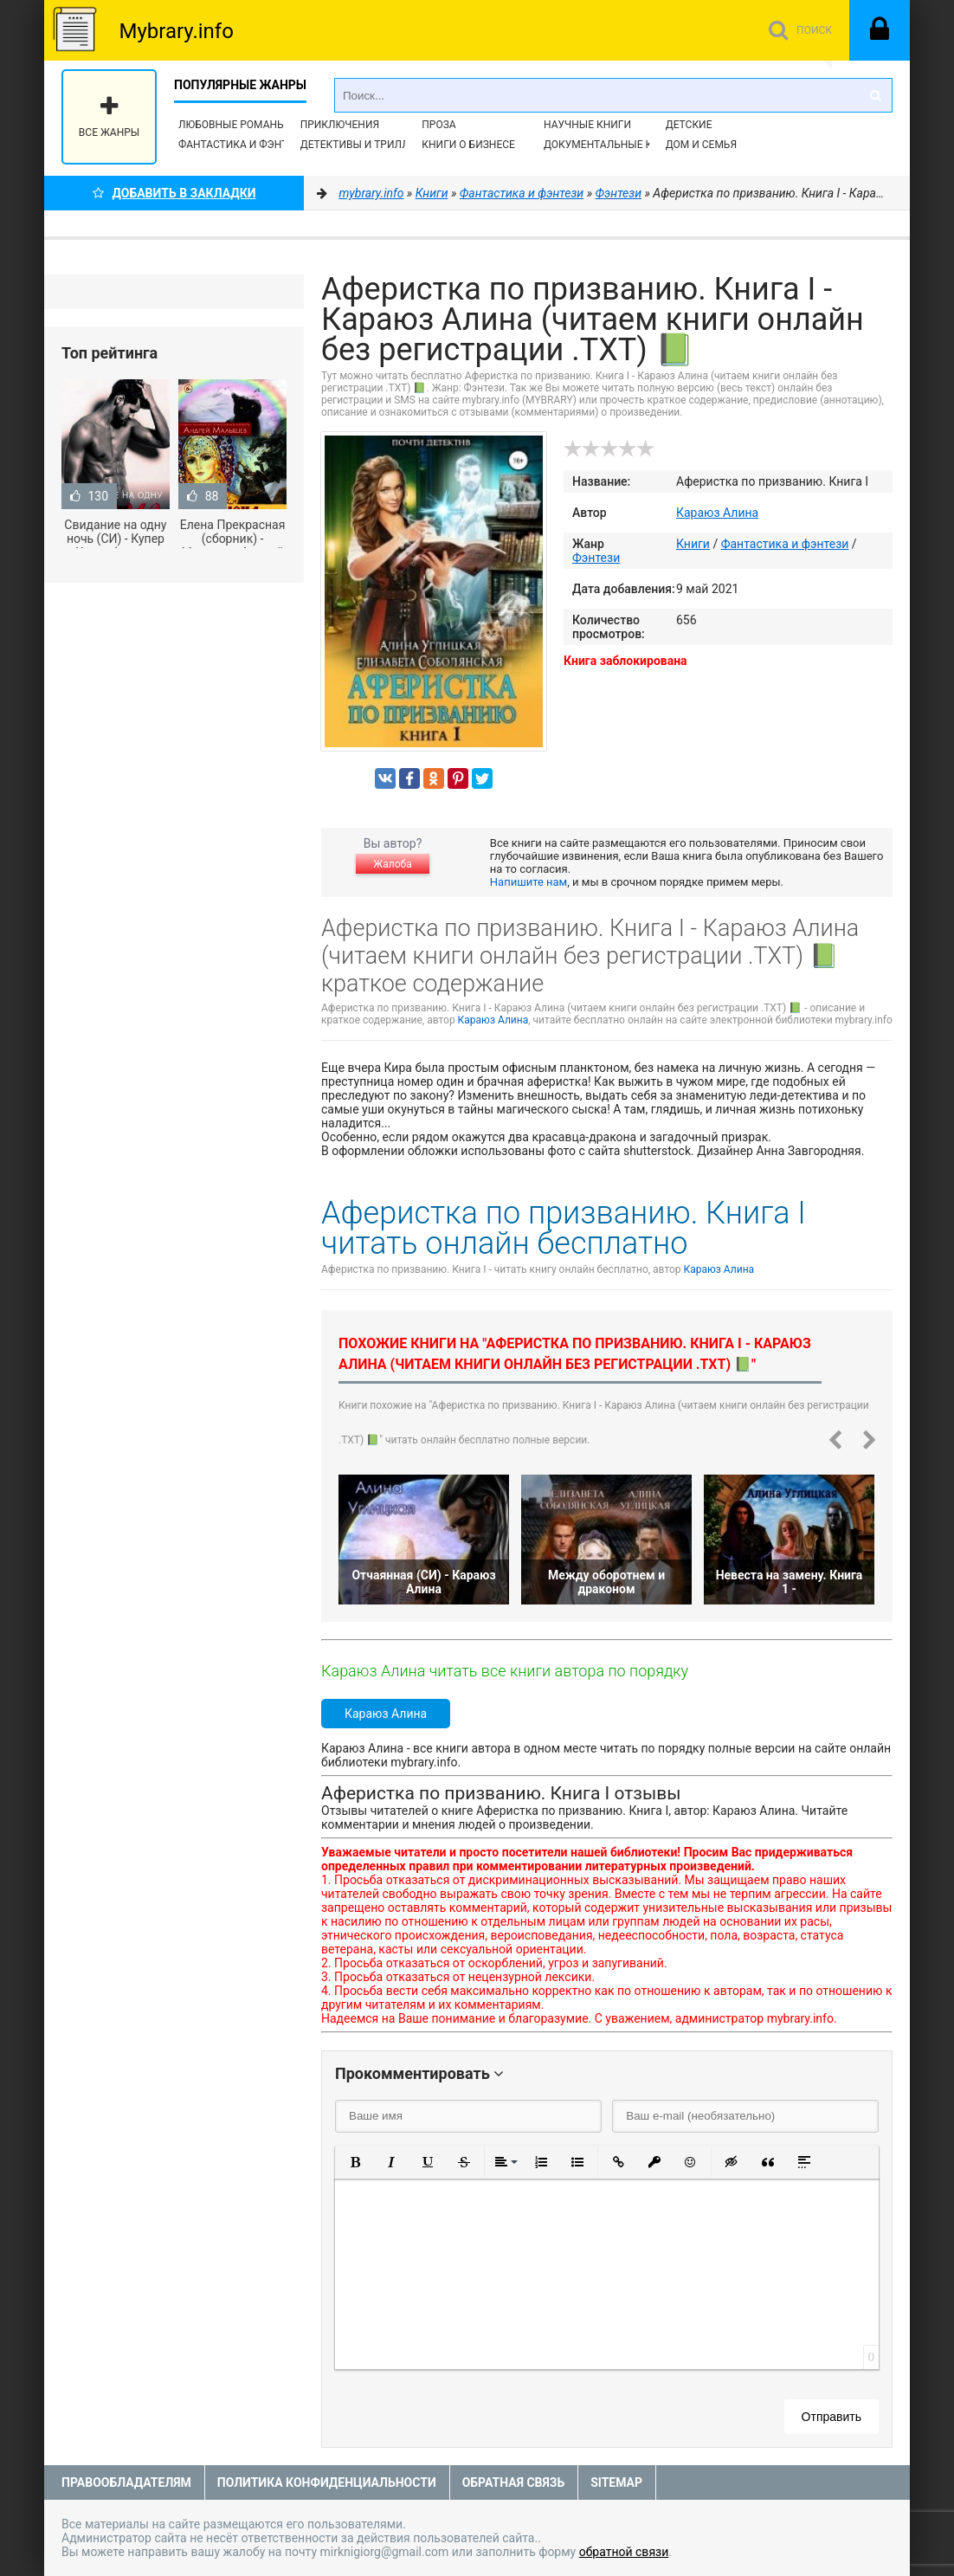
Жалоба (392, 864)
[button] (354, 2162)
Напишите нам (528, 881)
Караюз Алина (717, 513)
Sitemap (616, 2482)
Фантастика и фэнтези (242, 145)
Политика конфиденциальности (326, 2482)
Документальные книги (612, 145)
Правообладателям (126, 2482)
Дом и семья (701, 145)
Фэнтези (596, 558)
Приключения (339, 125)
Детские (689, 125)
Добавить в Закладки (174, 193)
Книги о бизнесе (468, 145)
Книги (693, 544)
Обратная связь (513, 2482)
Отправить (831, 2417)
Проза (438, 125)
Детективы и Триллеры (365, 145)
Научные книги (587, 125)
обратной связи (624, 2552)
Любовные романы (232, 125)
